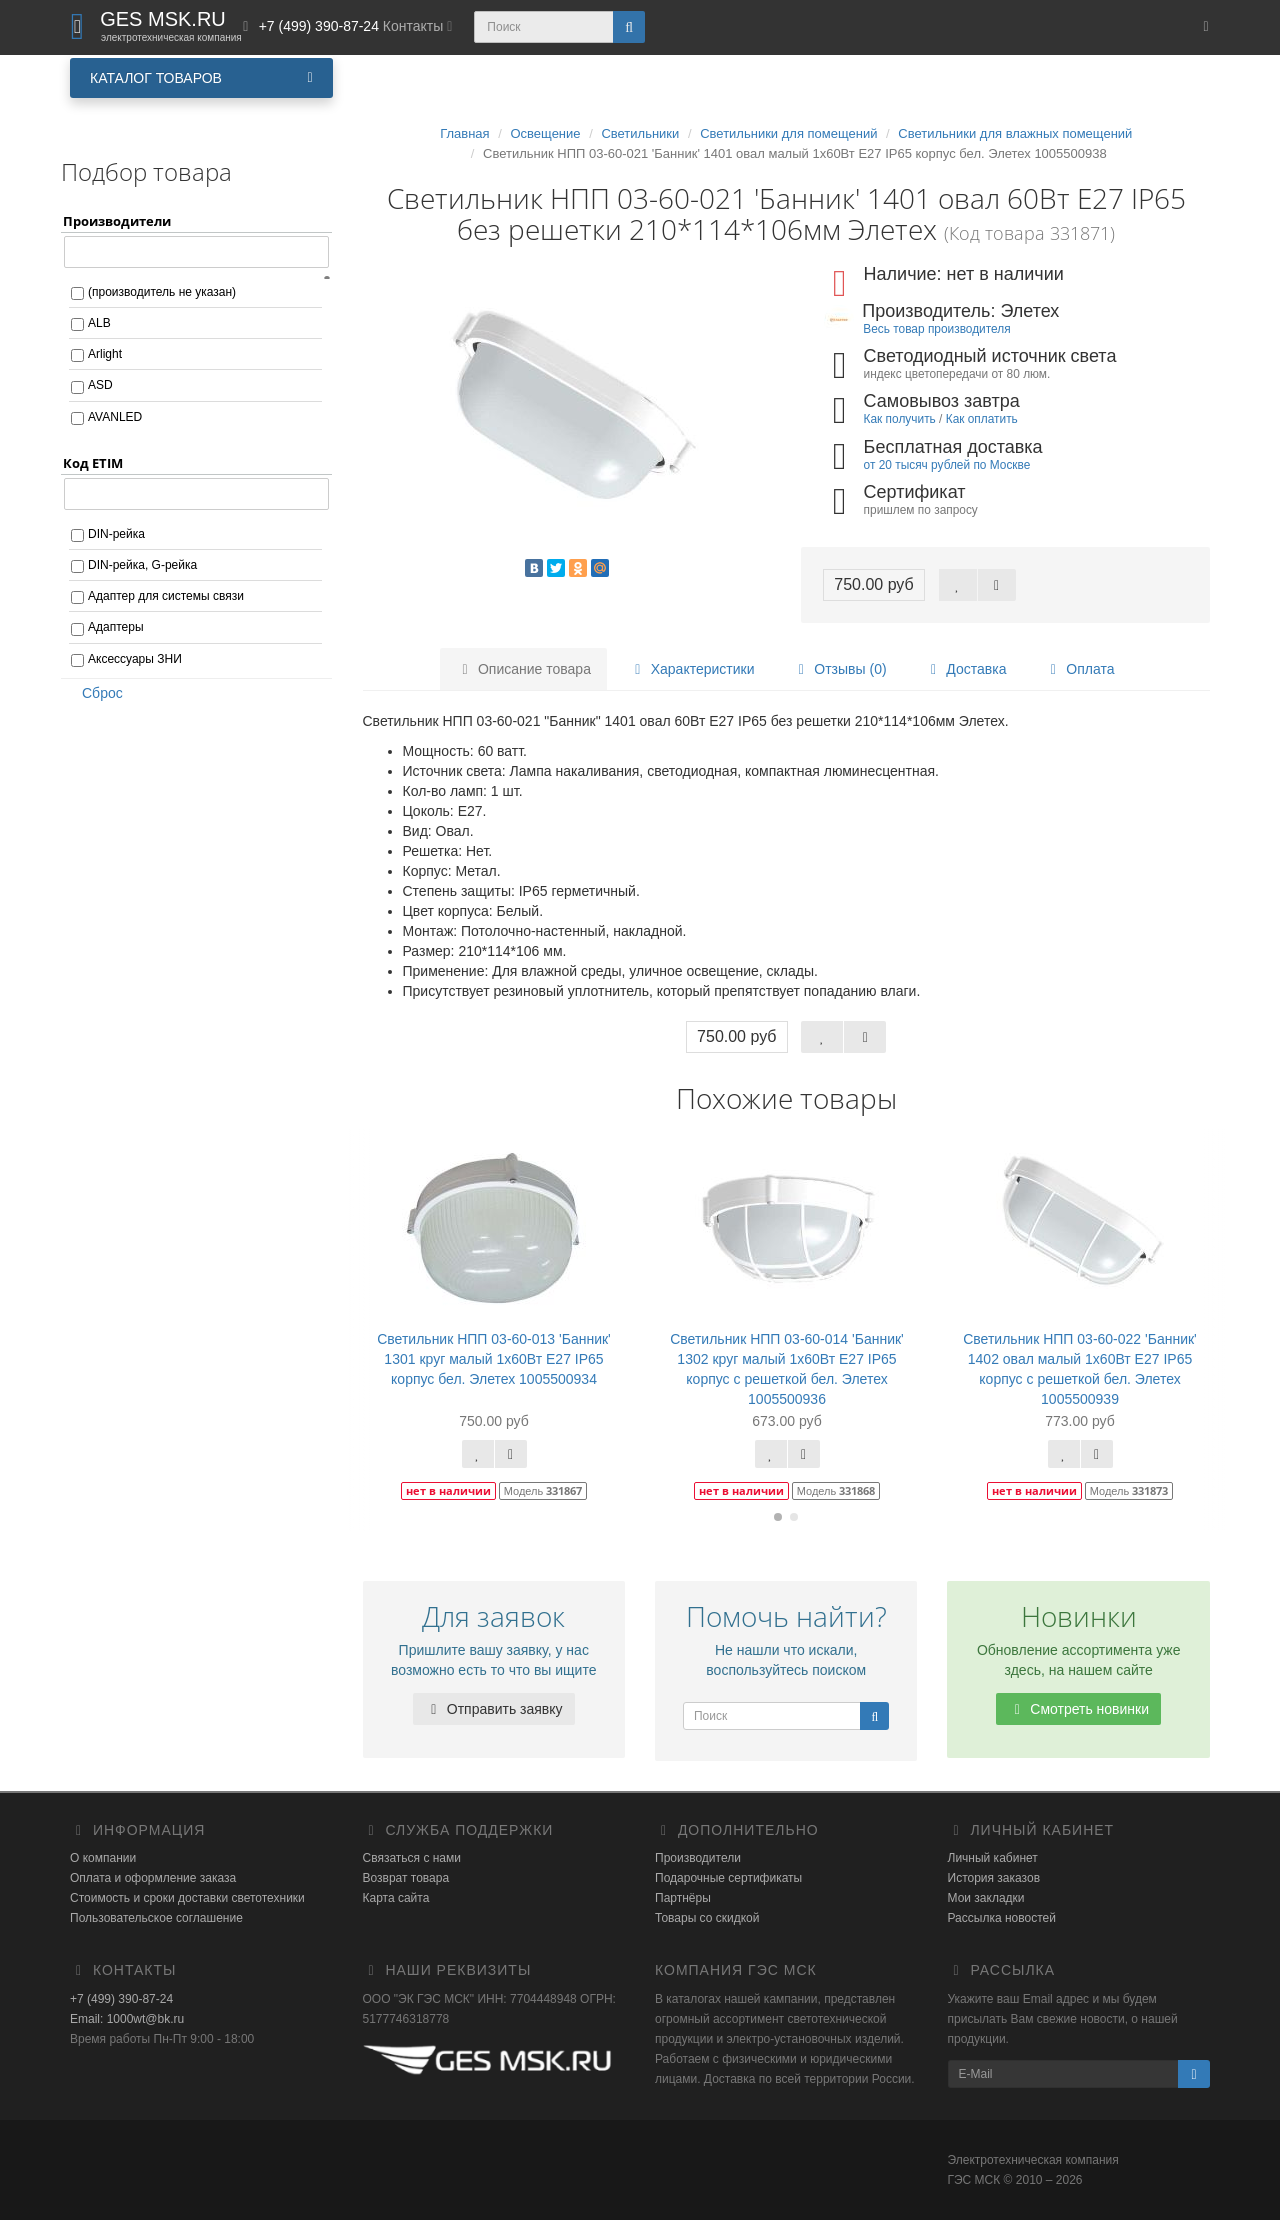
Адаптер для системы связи (166, 596)
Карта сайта (396, 1898)
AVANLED (115, 417)
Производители (698, 1858)
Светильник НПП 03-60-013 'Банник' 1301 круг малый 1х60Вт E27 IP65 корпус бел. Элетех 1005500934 (494, 1359)
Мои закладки (986, 1898)
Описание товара (523, 669)
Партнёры (683, 1898)
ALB (99, 323)
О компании (103, 1858)
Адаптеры (116, 627)
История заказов (994, 1878)
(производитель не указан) (162, 292)
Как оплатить (982, 419)
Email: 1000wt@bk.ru (127, 2019)
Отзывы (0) (839, 669)
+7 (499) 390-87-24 (121, 1999)
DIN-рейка (116, 534)
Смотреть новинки (1078, 1709)
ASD (100, 385)
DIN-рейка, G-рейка (142, 565)
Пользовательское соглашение (156, 1918)
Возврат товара (406, 1878)
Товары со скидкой (707, 1918)
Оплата (1079, 669)
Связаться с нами (412, 1858)
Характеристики (692, 669)
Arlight (105, 354)
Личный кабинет (993, 1858)
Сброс (96, 693)
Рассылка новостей (1002, 1918)
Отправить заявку (494, 1709)
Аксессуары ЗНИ (135, 659)
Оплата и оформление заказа (153, 1878)
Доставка (965, 669)
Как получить (900, 419)
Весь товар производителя (936, 329)
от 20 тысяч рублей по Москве (947, 465)
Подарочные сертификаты (728, 1878)
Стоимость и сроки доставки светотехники (187, 1898)
